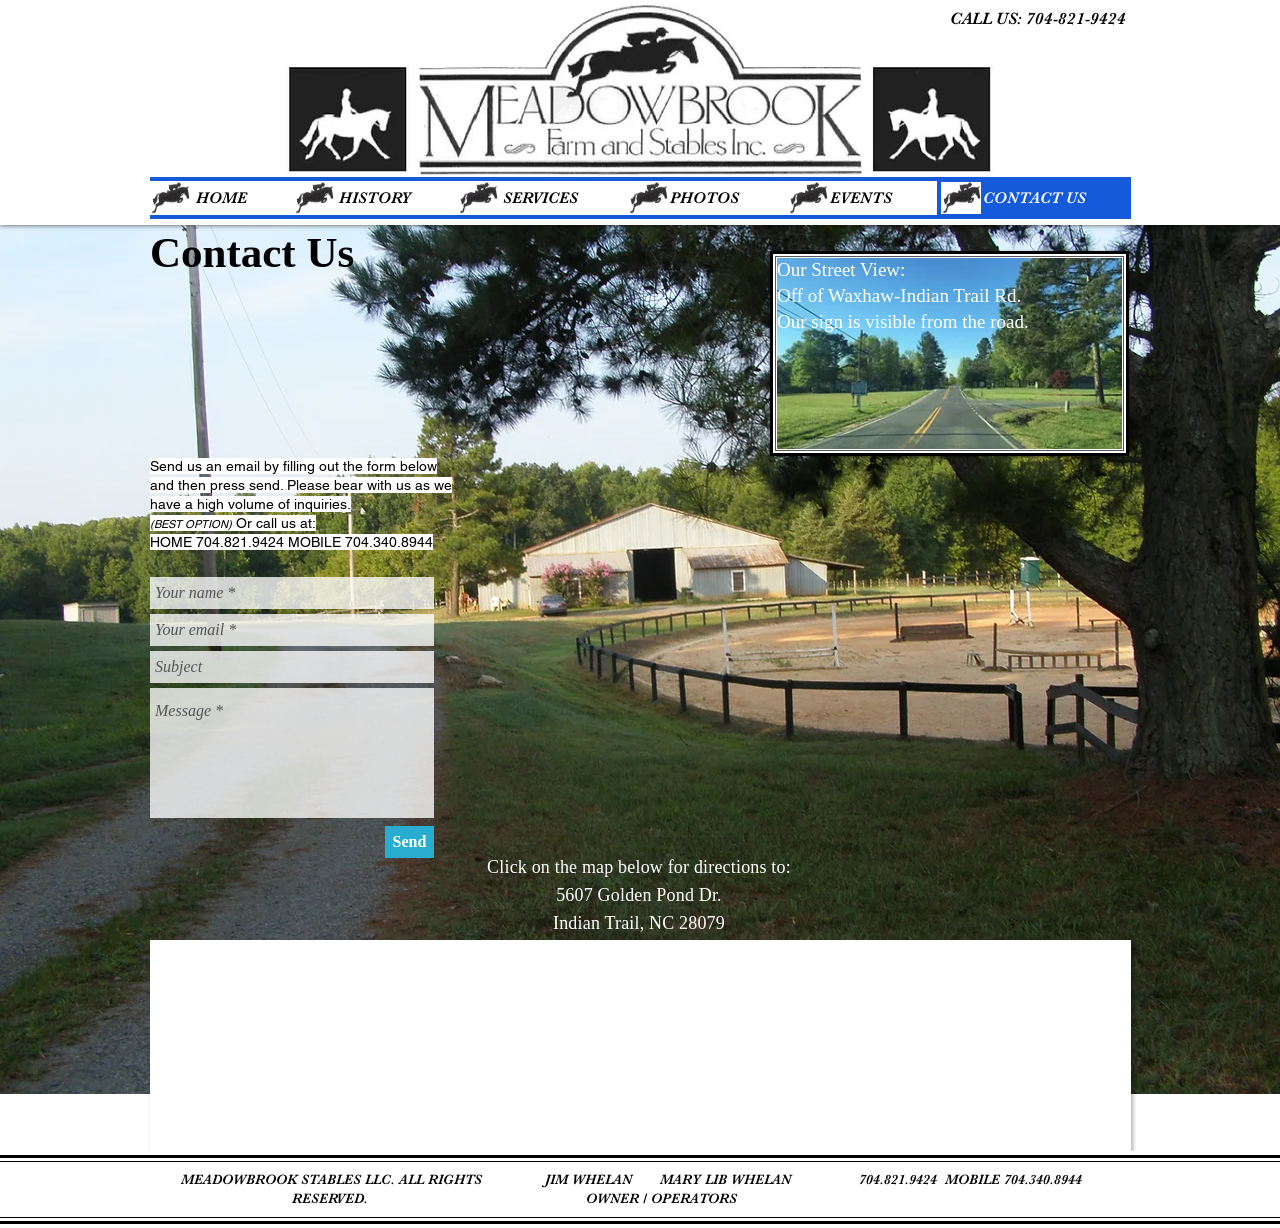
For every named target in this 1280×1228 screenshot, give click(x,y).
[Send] (409, 842)
